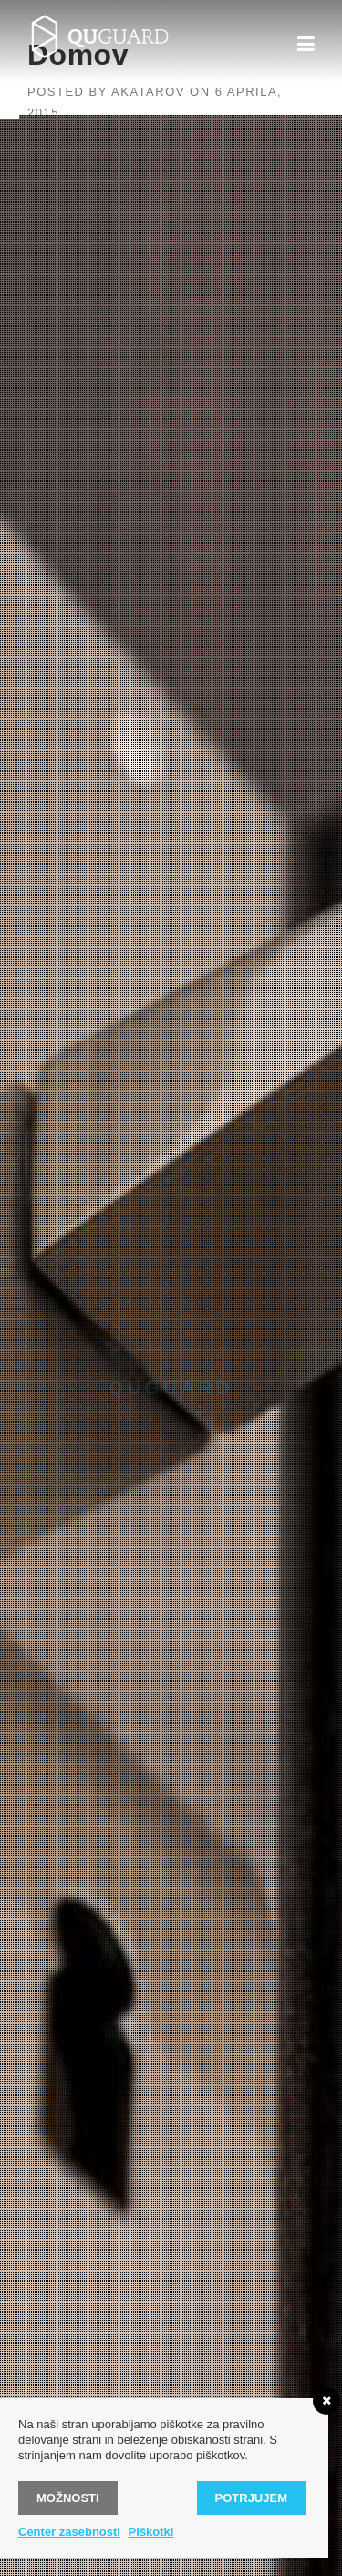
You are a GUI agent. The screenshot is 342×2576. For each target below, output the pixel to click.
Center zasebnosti (69, 2532)
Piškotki (151, 2532)
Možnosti (67, 2498)
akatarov (148, 91)
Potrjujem (251, 2498)
